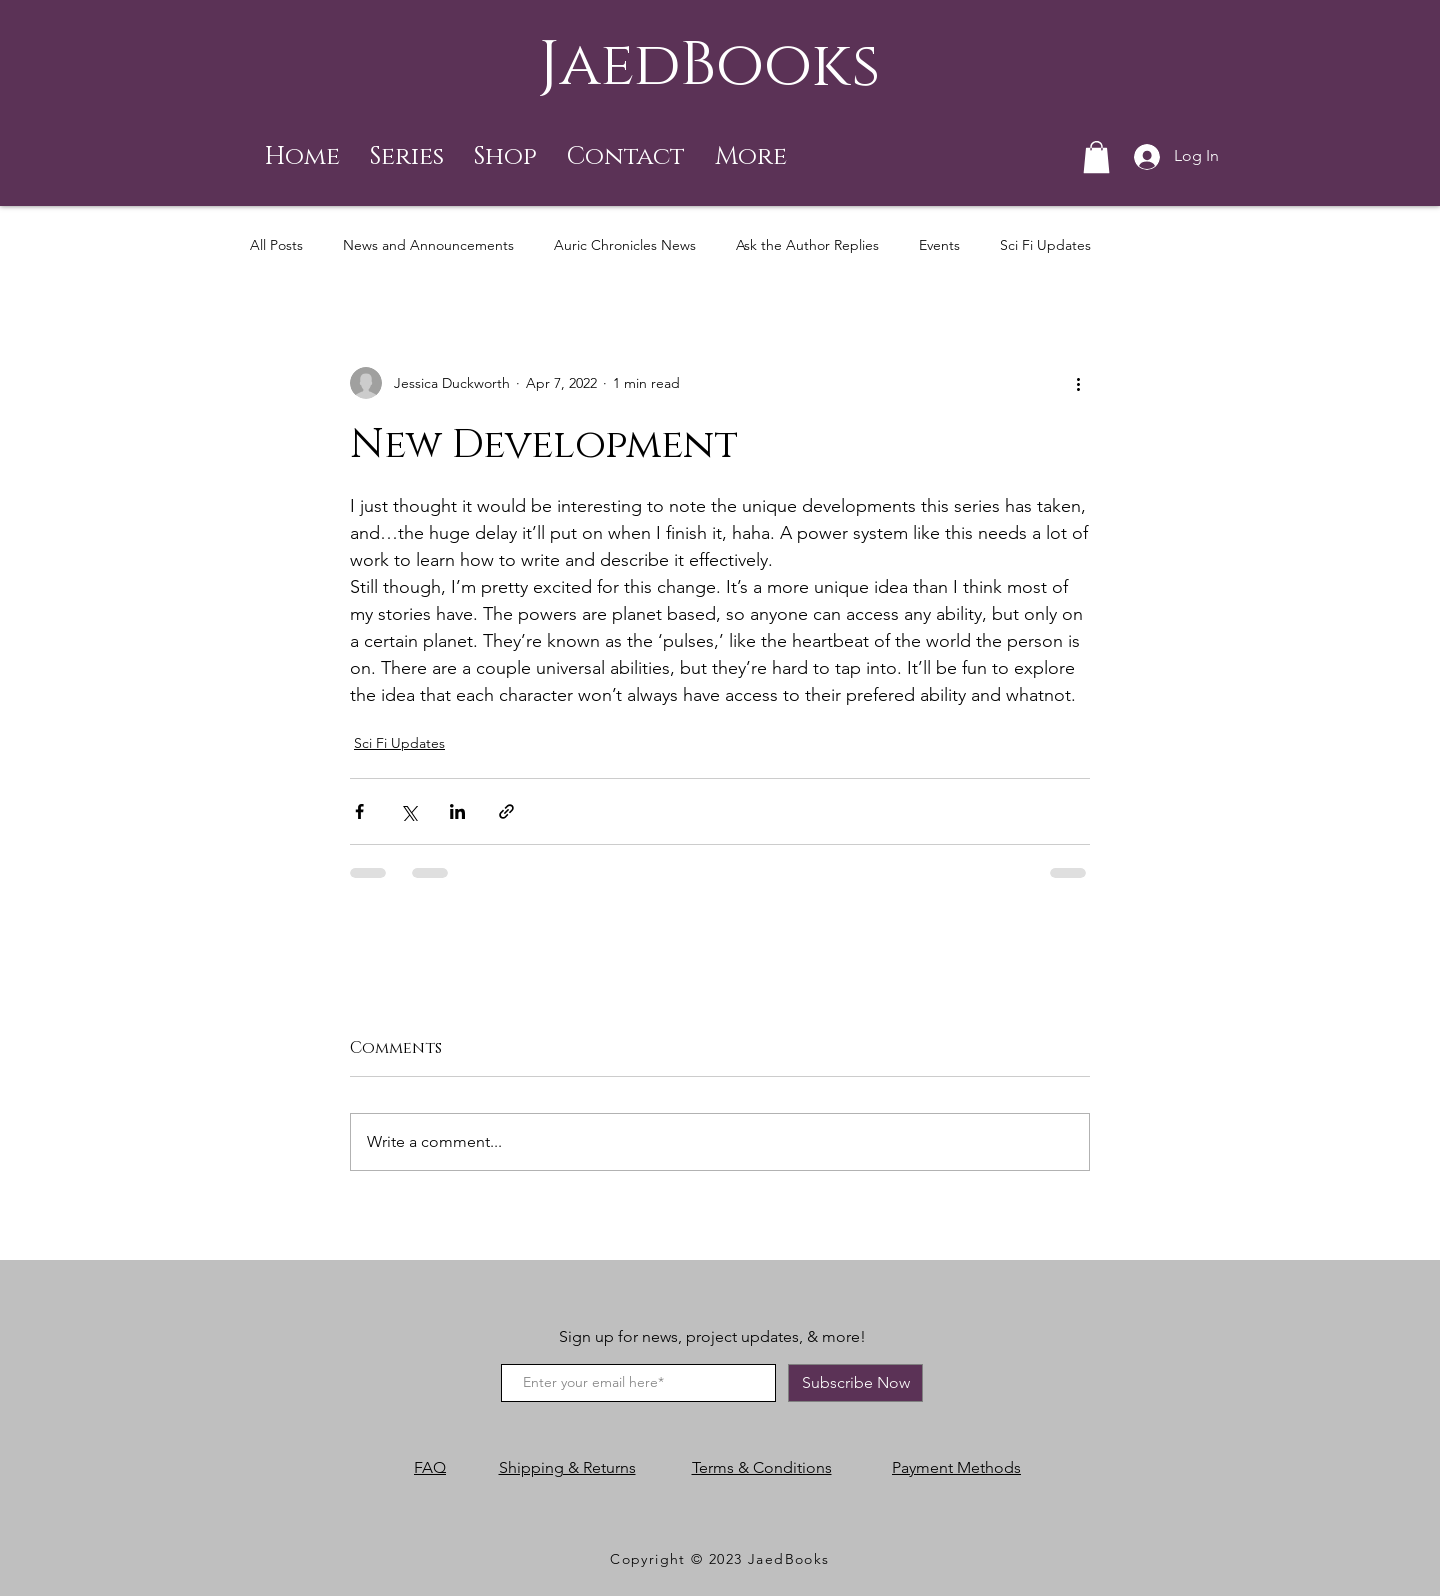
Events (939, 245)
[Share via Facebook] (359, 811)
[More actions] (1078, 383)
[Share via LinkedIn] (457, 811)
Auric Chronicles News (625, 245)
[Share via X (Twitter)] (408, 811)
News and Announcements (428, 245)
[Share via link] (506, 811)
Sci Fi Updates (1045, 245)
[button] (407, 157)
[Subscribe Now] (855, 1383)
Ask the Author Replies (807, 245)
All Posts (276, 245)
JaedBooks (709, 65)
